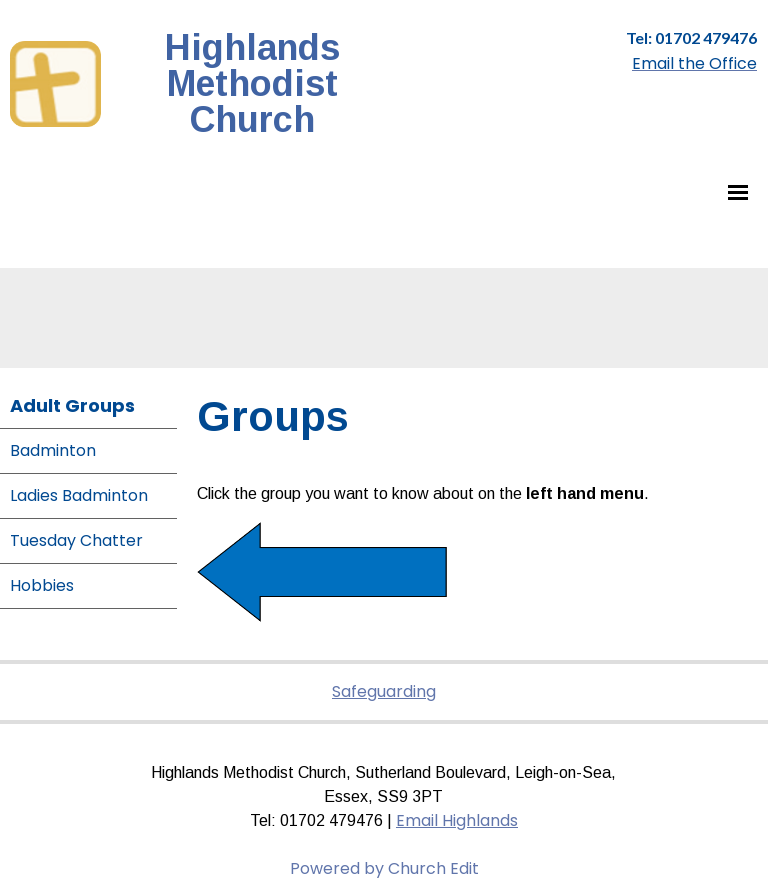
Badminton (53, 450)
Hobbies (42, 585)
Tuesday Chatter (76, 540)
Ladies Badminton (79, 495)
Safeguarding (384, 691)
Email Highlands (457, 820)
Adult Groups (72, 405)
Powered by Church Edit (384, 868)
